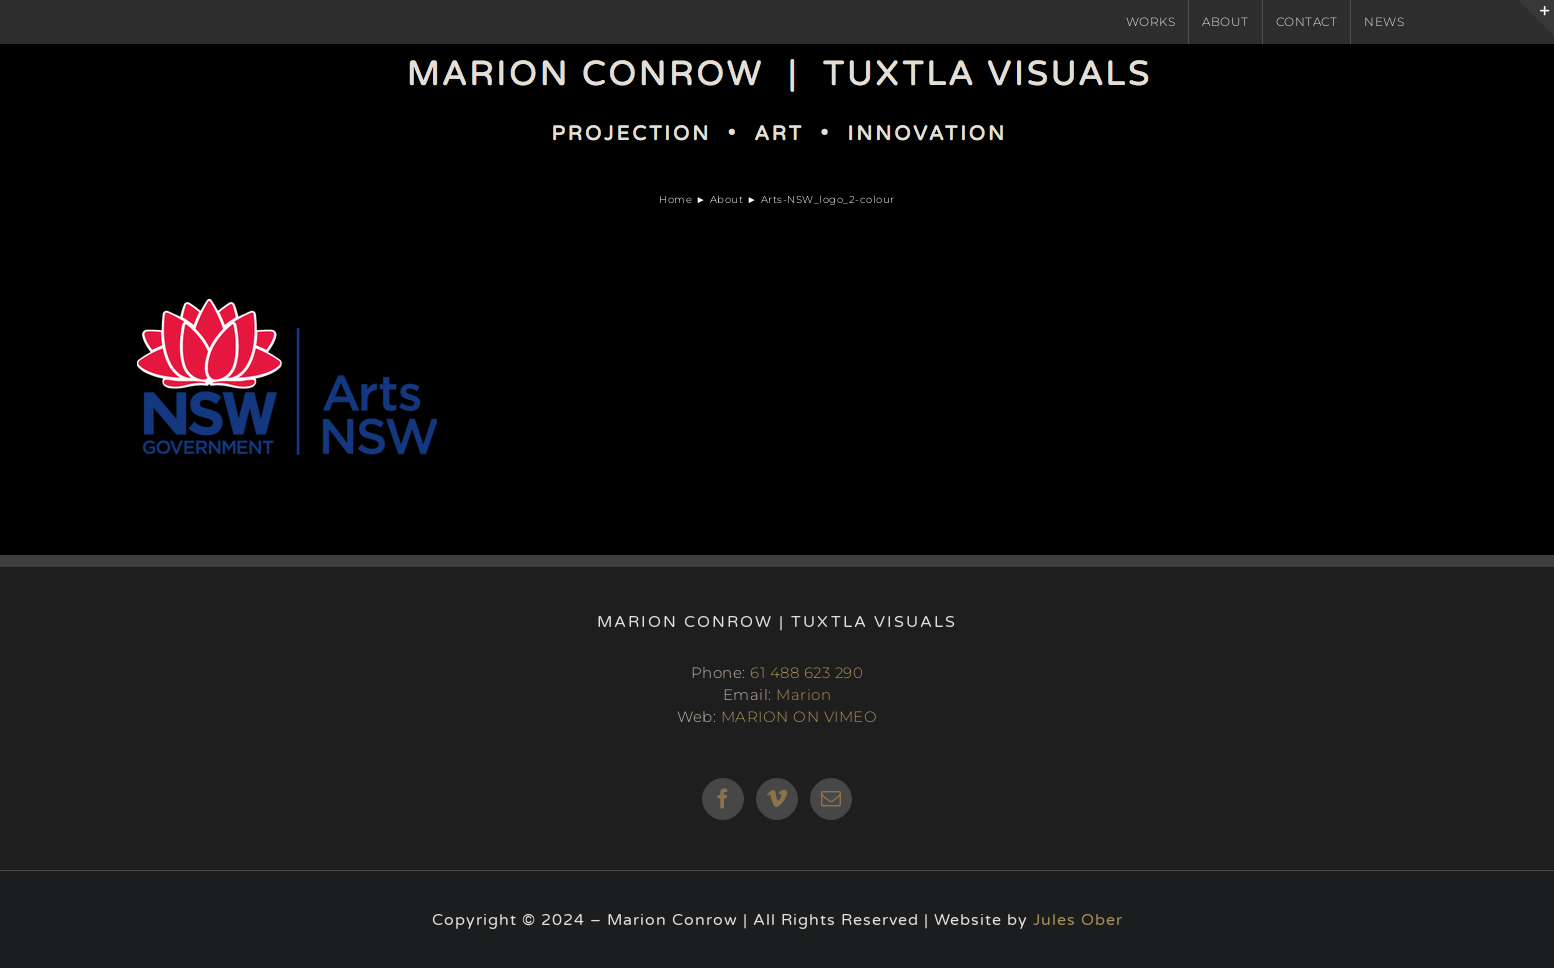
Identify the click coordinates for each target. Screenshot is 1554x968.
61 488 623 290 (806, 672)
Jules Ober (1078, 920)
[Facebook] (723, 799)
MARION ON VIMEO (799, 716)
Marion (803, 694)
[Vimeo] (777, 799)
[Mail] (831, 799)
